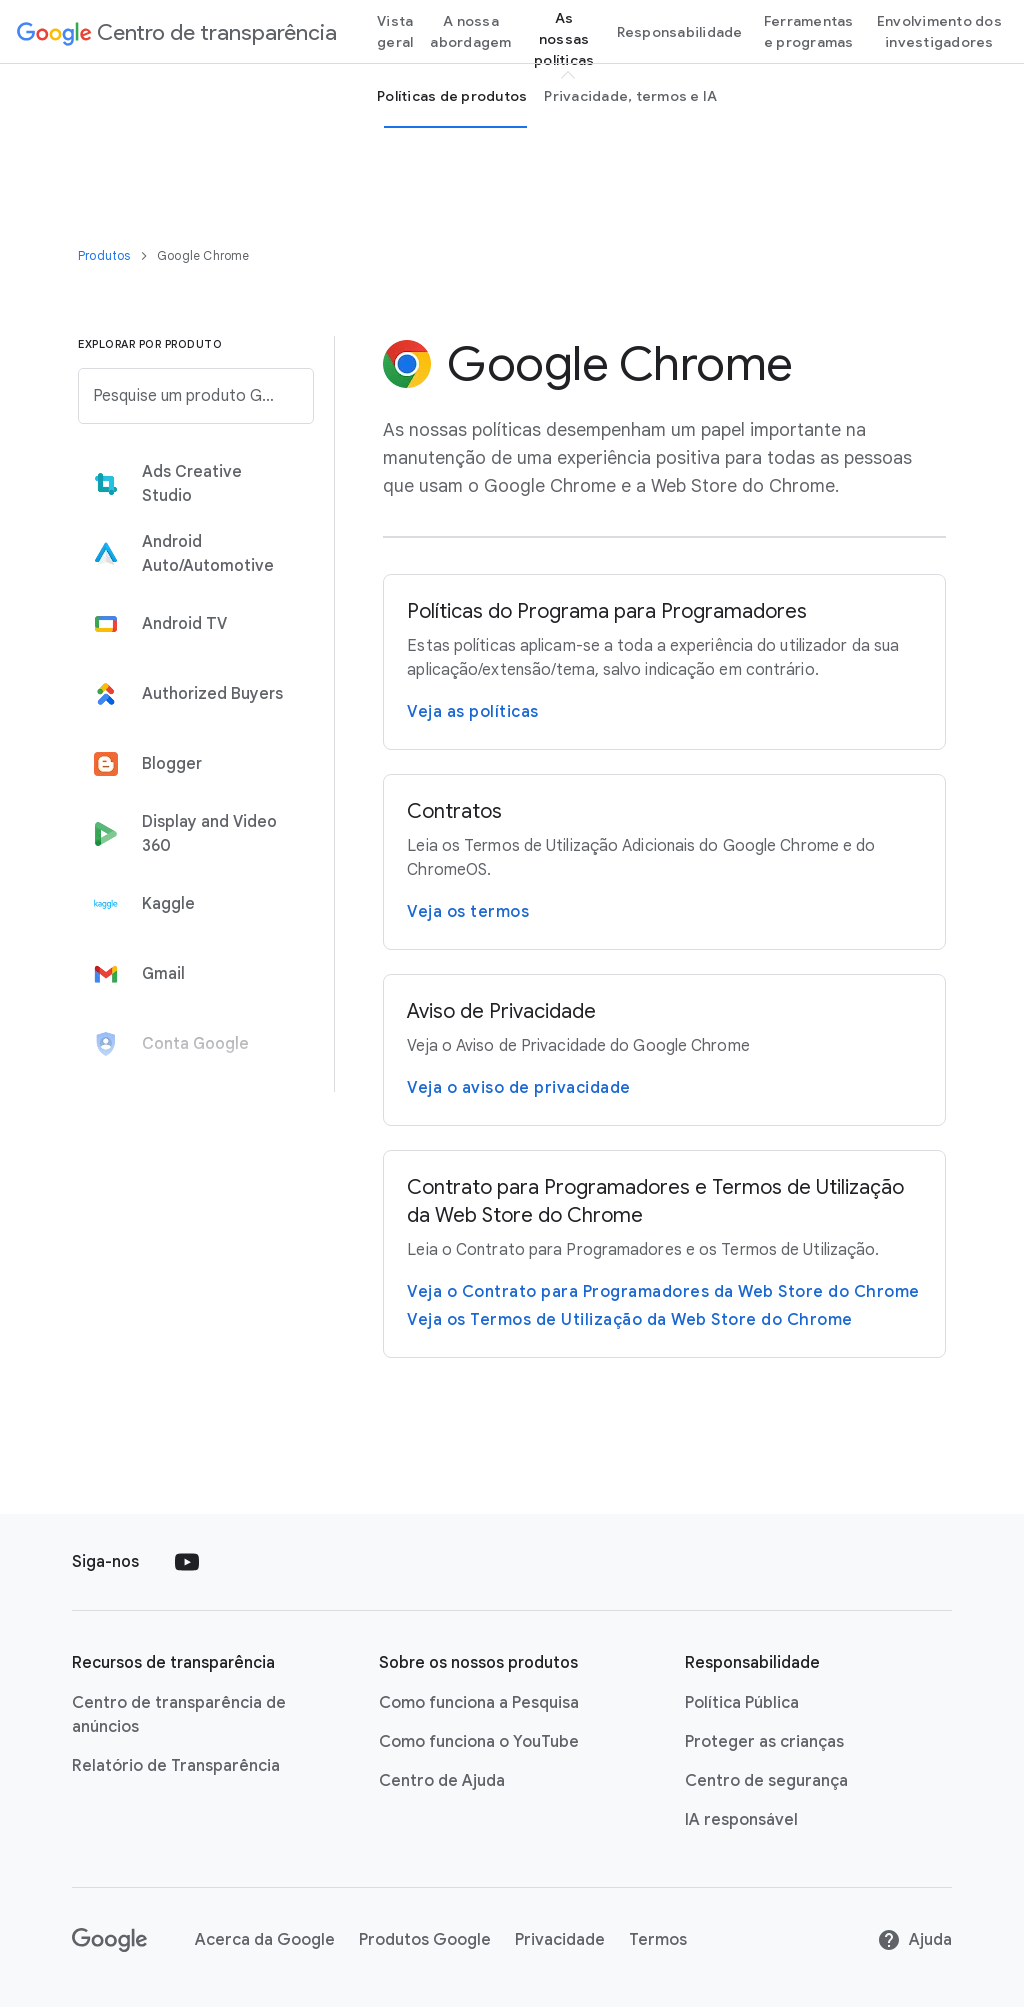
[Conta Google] (190, 1044)
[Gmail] (190, 974)
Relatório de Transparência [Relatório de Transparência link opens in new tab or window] (176, 1766)
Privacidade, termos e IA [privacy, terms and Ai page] (630, 96)
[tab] (190, 484)
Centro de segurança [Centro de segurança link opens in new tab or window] (766, 1781)
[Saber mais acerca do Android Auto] (190, 554)
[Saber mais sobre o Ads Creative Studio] (190, 484)
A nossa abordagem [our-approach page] (470, 31)
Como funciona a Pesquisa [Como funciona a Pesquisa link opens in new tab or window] (479, 1703)
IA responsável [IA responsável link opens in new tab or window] (741, 1820)
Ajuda (914, 1940)
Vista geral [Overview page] (395, 31)
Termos (658, 1940)
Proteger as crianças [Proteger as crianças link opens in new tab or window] (764, 1742)
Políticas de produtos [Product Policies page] (452, 96)
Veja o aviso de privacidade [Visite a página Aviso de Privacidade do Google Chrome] (519, 1088)
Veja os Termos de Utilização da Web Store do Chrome (630, 1320)
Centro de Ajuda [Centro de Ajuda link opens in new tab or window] (442, 1781)
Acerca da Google (265, 1940)
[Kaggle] (190, 904)
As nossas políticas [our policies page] (564, 39)
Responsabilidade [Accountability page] (680, 32)
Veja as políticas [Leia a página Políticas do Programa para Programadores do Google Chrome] (473, 712)
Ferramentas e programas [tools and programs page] (809, 31)
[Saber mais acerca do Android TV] (190, 624)
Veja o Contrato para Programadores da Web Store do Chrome (663, 1292)
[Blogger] (190, 764)
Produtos (106, 255)
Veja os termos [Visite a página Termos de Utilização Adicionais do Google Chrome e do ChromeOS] (468, 912)
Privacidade (560, 1940)
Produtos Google (425, 1940)
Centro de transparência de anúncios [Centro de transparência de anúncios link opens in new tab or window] (179, 1715)
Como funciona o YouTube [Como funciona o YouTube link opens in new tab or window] (479, 1742)
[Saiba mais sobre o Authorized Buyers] (190, 694)
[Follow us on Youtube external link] (187, 1562)
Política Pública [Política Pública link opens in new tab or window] (742, 1703)
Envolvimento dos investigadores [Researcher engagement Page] (939, 31)
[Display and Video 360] (190, 834)
